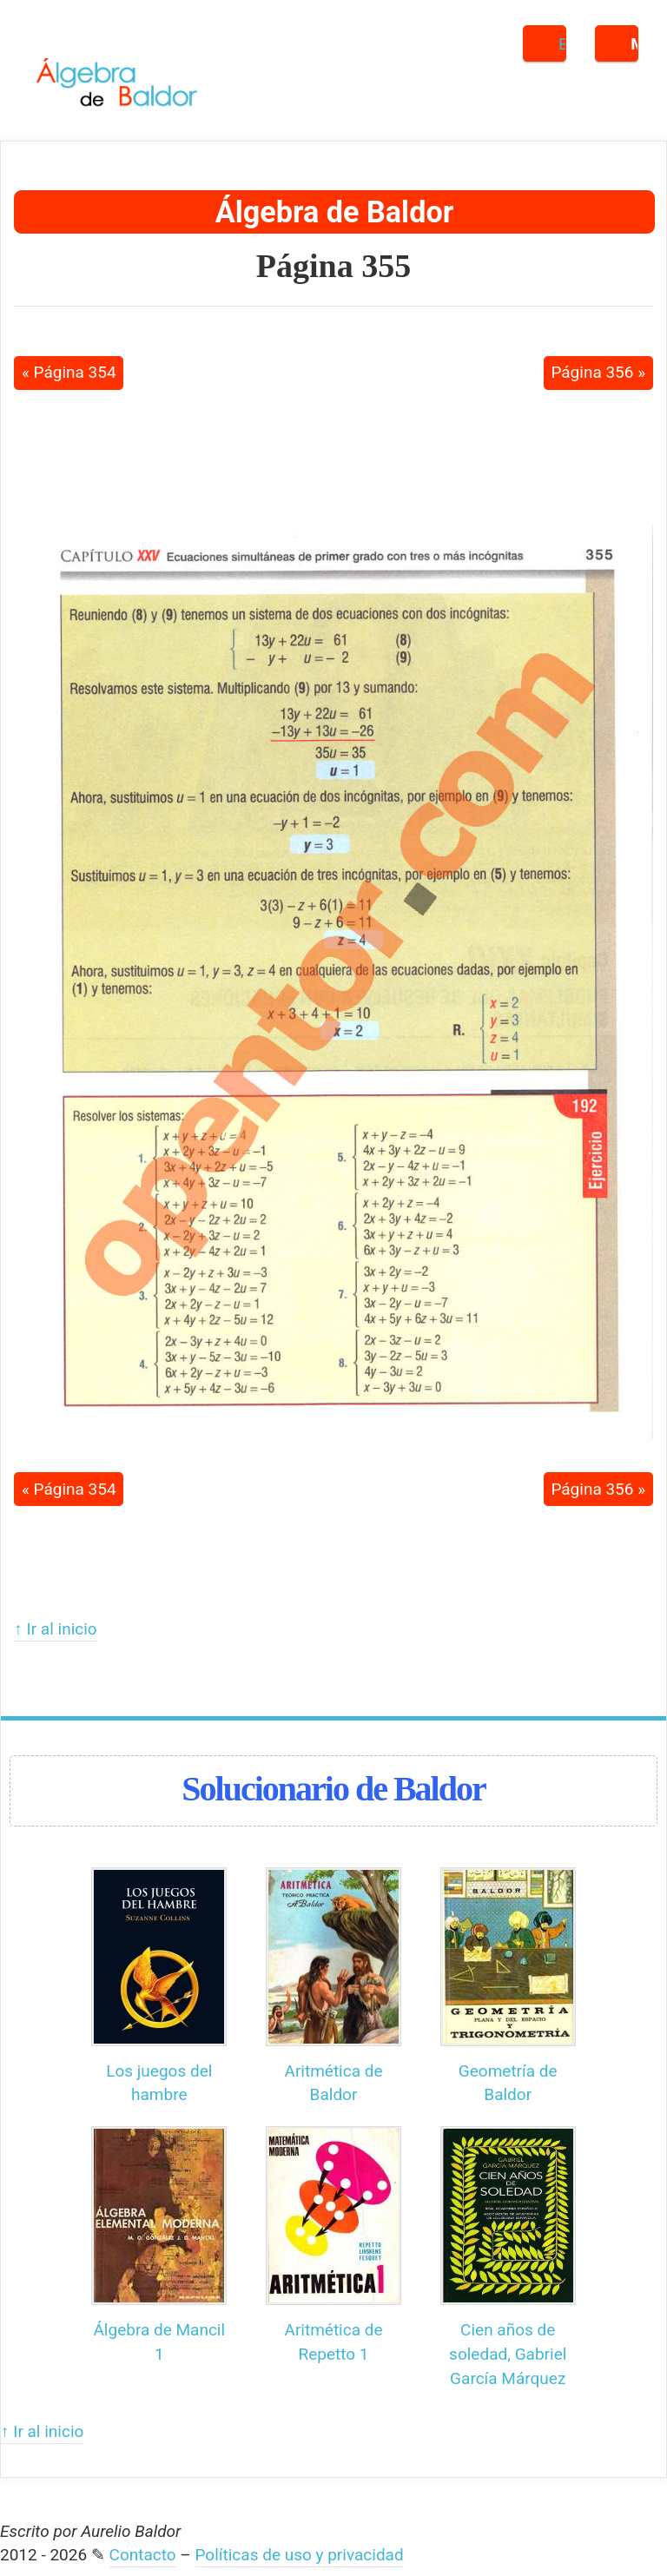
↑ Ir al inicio (55, 1629)
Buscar (562, 44)
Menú (634, 44)
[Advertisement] (333, 449)
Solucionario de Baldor (333, 1788)
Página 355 (333, 266)
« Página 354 (69, 372)
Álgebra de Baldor (334, 212)
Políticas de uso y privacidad (299, 2555)
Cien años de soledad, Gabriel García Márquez (507, 2354)
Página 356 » (598, 372)
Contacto (142, 2555)
